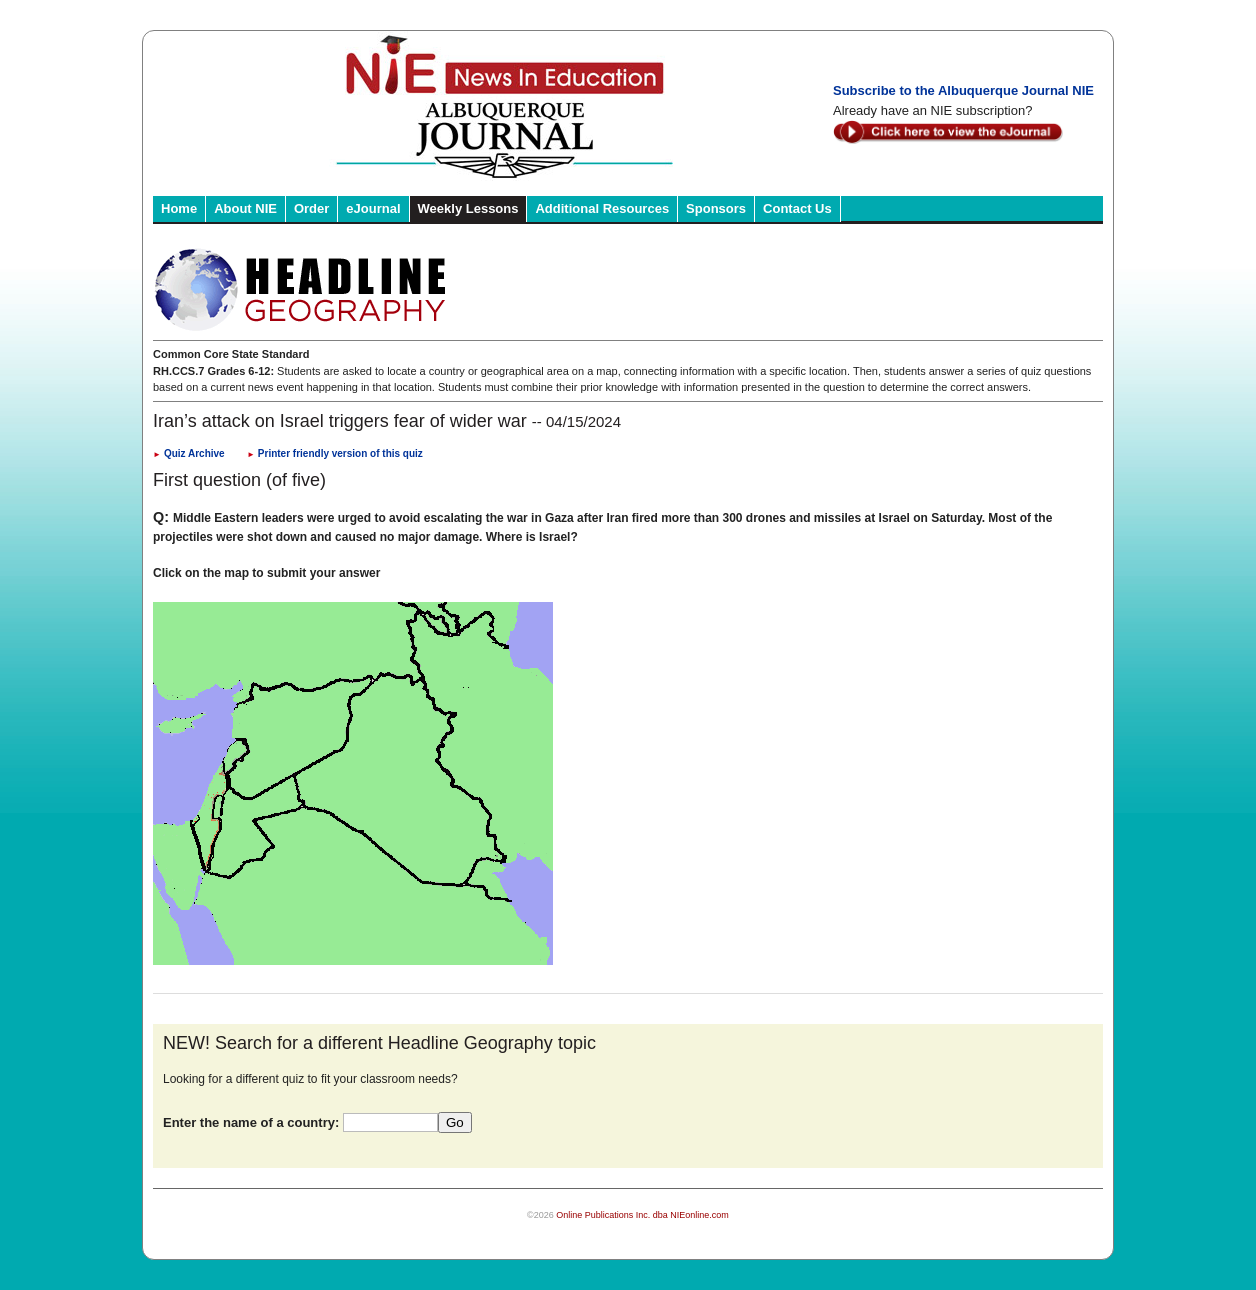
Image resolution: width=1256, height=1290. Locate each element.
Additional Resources (602, 208)
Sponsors (716, 208)
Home (179, 208)
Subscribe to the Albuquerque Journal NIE (963, 90)
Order (311, 208)
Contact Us (797, 208)
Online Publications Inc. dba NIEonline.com (642, 1215)
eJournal (373, 208)
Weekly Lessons (468, 208)
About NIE (245, 208)
